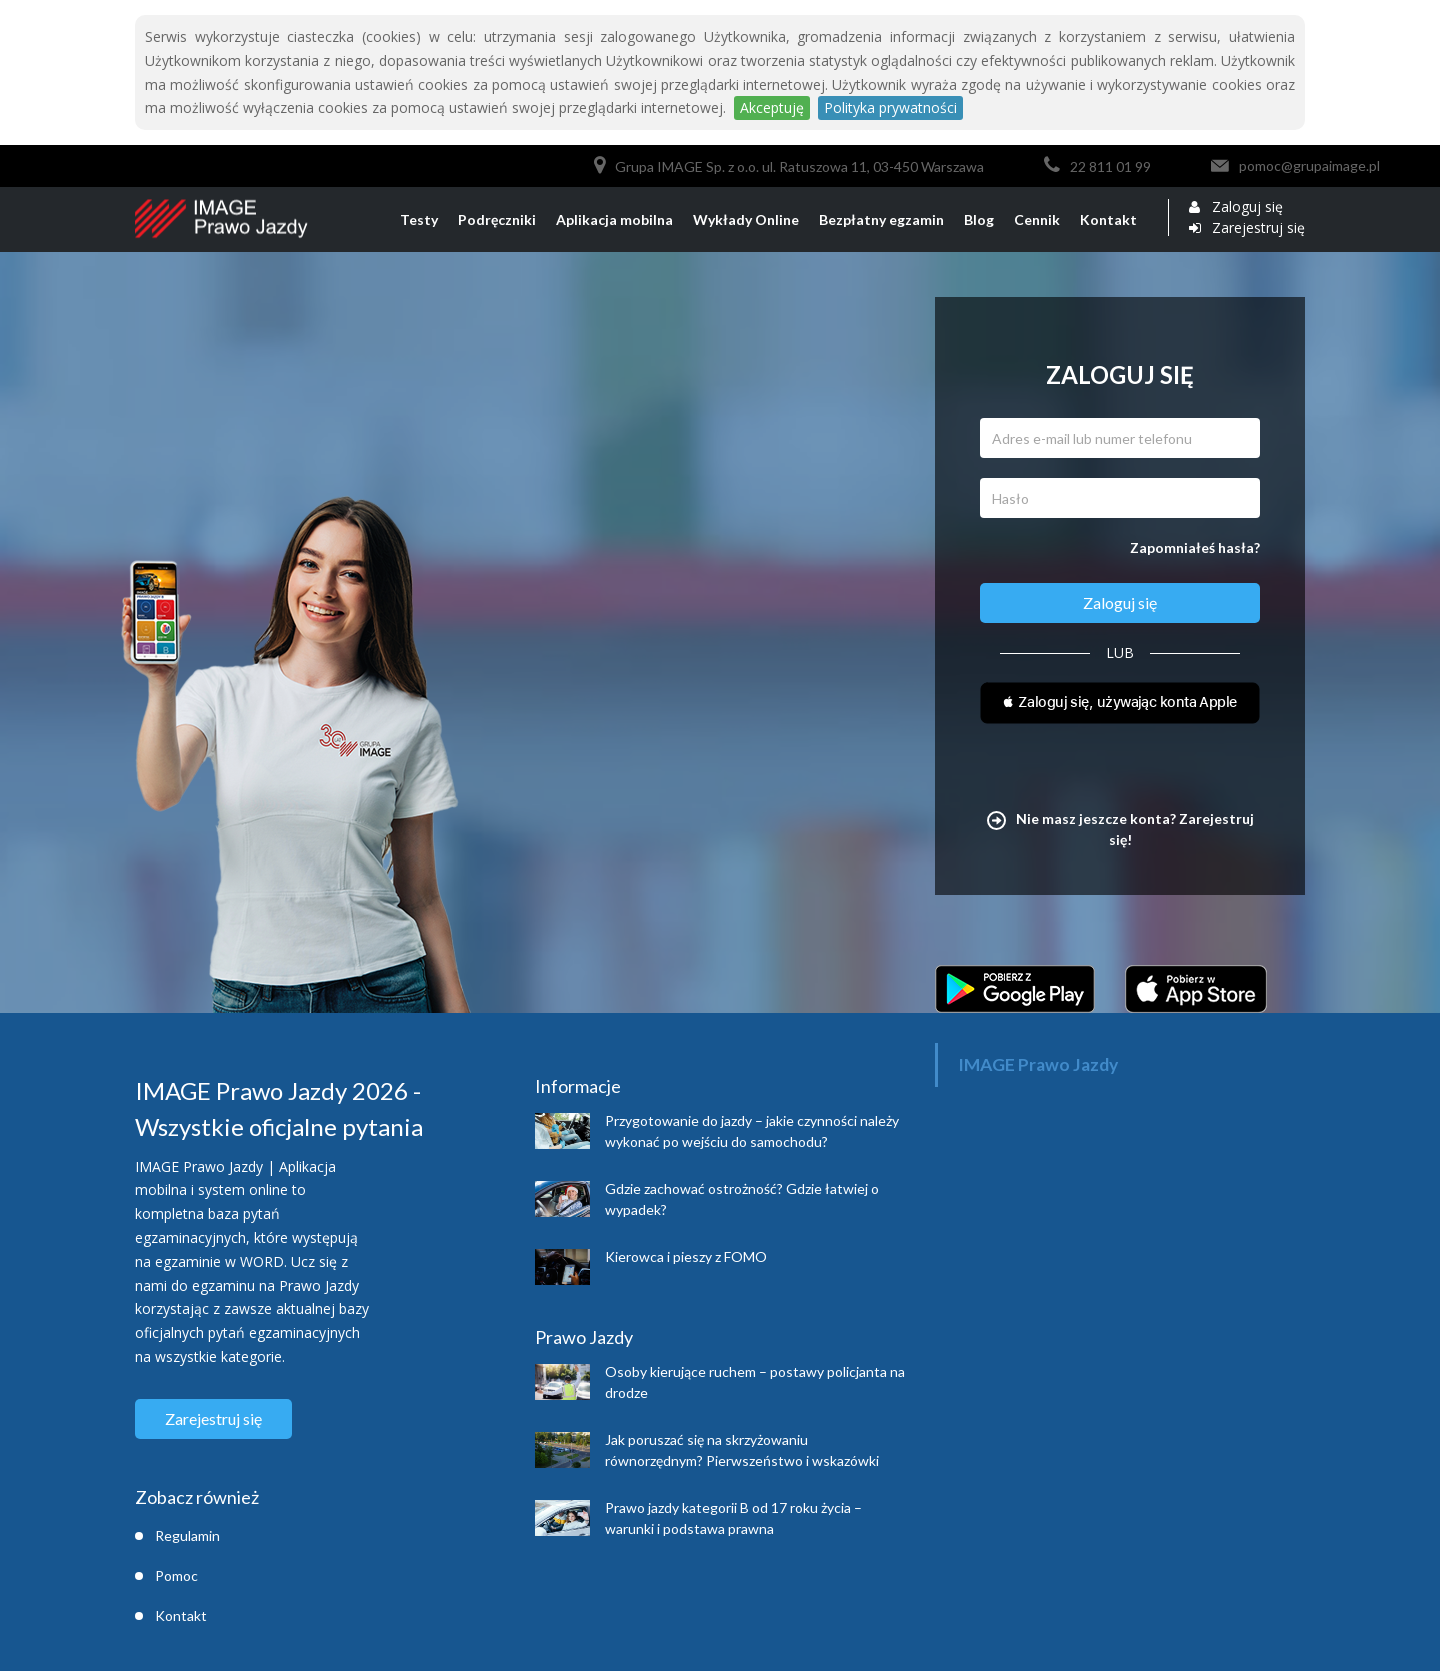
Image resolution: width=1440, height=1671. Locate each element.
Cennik (1037, 219)
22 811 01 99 (1110, 166)
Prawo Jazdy (584, 1337)
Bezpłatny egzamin (881, 219)
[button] (1120, 705)
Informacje (578, 1086)
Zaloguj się (1247, 207)
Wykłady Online (746, 219)
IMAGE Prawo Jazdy (1038, 1064)
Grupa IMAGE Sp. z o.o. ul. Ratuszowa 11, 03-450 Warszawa (799, 166)
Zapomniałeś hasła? (1195, 547)
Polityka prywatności (890, 107)
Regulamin (187, 1535)
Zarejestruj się (1258, 228)
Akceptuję (772, 107)
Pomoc (176, 1575)
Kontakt (1108, 219)
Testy (419, 219)
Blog (979, 219)
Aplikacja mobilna (614, 219)
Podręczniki (497, 219)
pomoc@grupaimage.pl (1309, 165)
